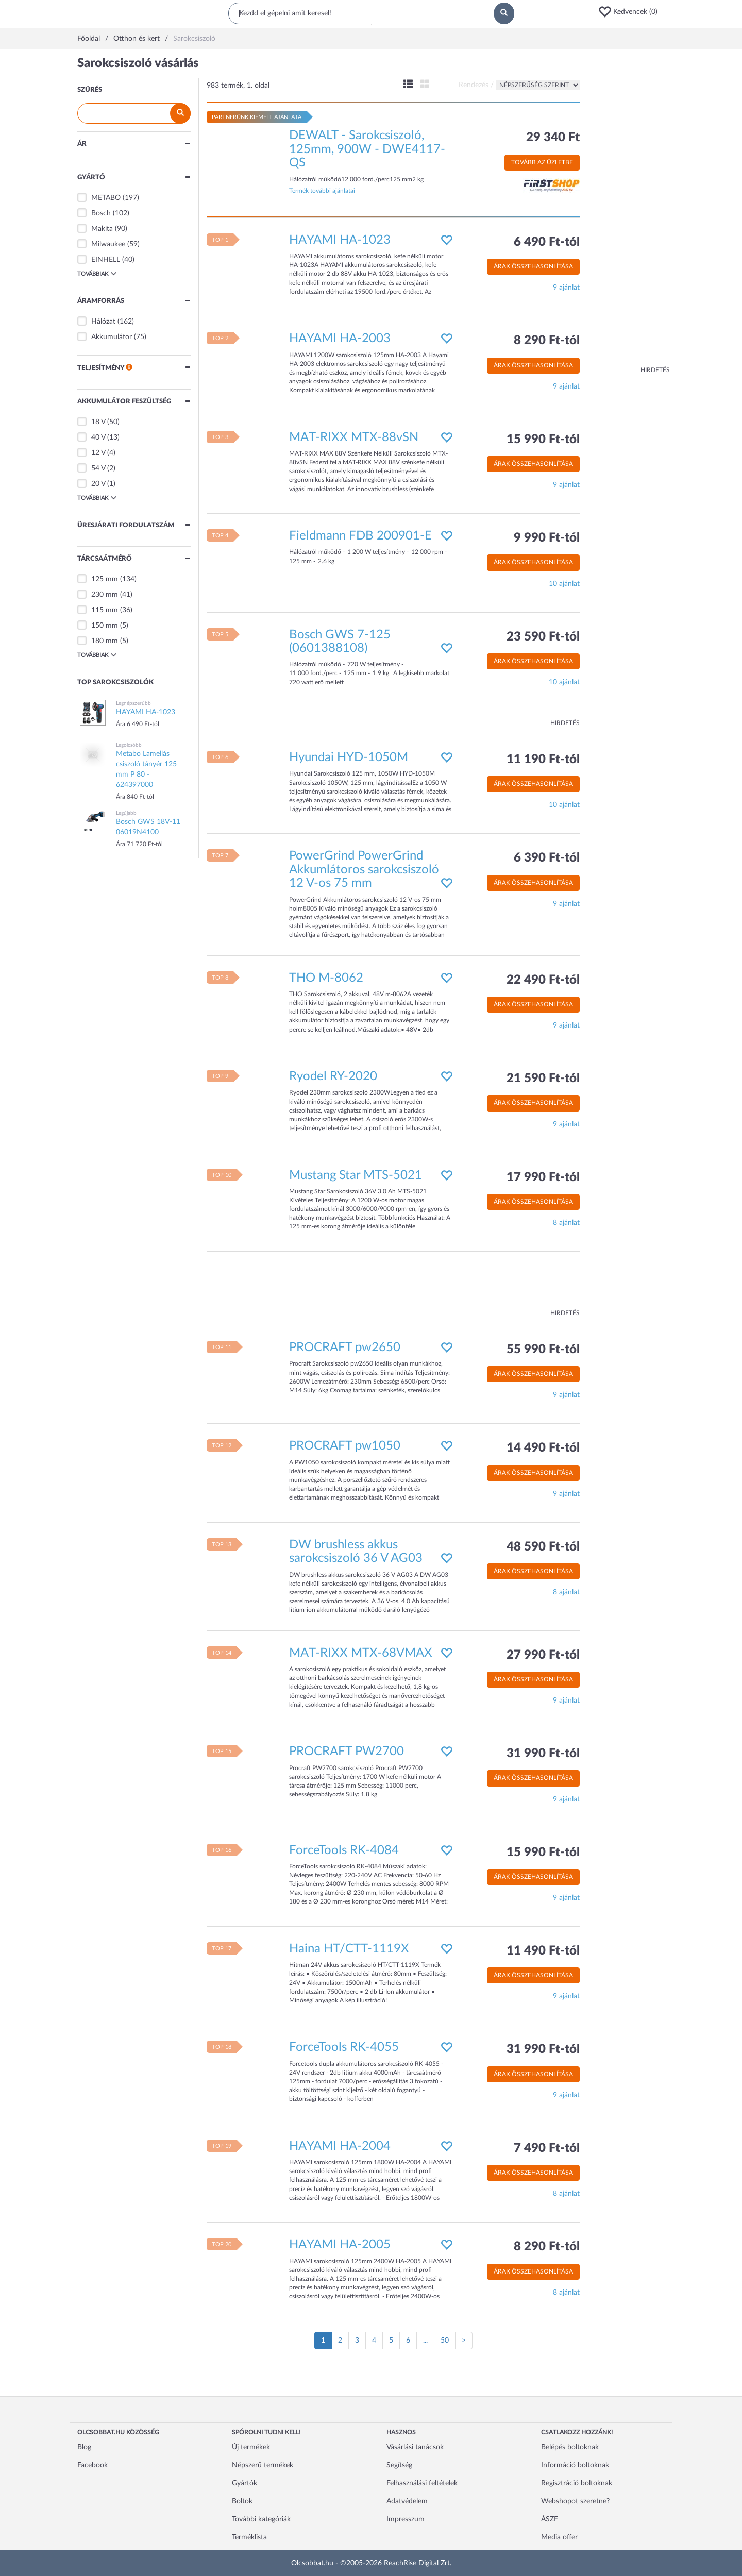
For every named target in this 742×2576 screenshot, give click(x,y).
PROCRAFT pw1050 (344, 1446)
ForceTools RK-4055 (344, 2047)
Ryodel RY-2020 (333, 1076)
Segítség (399, 2465)
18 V (98, 422)
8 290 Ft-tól (547, 340)
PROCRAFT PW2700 (346, 1751)
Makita (102, 228)
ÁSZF (549, 2519)
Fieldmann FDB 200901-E (360, 536)
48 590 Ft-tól (543, 1547)
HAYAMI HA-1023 (340, 240)
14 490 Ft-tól (543, 1448)
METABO (106, 197)
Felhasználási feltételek (422, 2483)
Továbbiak (96, 274)
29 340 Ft (553, 137)
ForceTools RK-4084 (344, 1850)
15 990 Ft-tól (543, 439)
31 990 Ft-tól (543, 1753)
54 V (98, 468)
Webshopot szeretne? (575, 2501)
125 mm (104, 579)
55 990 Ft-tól (543, 1349)
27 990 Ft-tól (543, 1655)
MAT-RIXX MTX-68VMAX (360, 1653)
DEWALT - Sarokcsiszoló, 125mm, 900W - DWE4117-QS (367, 149)
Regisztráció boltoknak (576, 2483)
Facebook (92, 2465)
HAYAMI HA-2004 (340, 2146)
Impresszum (405, 2519)
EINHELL (105, 259)
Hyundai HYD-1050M (348, 757)
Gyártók (244, 2483)
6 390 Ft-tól (547, 858)
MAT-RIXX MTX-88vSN (353, 437)
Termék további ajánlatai (322, 191)
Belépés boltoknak (570, 2447)
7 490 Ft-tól (547, 2148)
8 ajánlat (566, 1222)
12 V (98, 453)
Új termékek (251, 2447)
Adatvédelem (407, 2501)
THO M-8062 (326, 978)
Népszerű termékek (262, 2465)
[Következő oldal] (464, 2340)
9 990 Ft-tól (547, 538)
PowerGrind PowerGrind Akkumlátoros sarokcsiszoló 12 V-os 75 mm (364, 869)
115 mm (104, 610)
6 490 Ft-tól (547, 242)
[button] (631, 11)
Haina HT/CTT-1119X (349, 1949)
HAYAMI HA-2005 (340, 2244)
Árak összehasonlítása (533, 266)
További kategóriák (261, 2519)
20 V (98, 483)
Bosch (101, 213)
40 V (98, 437)
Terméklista (249, 2537)
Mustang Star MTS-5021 (355, 1175)
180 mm (104, 641)
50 (445, 2340)
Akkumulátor (111, 337)
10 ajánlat (564, 583)
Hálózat (103, 321)
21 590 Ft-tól (543, 1078)
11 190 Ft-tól (543, 759)
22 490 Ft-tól (543, 980)
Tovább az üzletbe (542, 162)
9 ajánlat (566, 287)
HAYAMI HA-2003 (340, 338)
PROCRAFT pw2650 (344, 1347)
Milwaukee (108, 244)
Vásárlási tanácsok (415, 2447)
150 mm (104, 625)
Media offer (559, 2537)
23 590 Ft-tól (543, 637)
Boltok (242, 2501)
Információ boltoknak (575, 2465)
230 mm (104, 594)
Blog (84, 2447)
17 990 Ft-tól (543, 1177)
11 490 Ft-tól (543, 1951)
